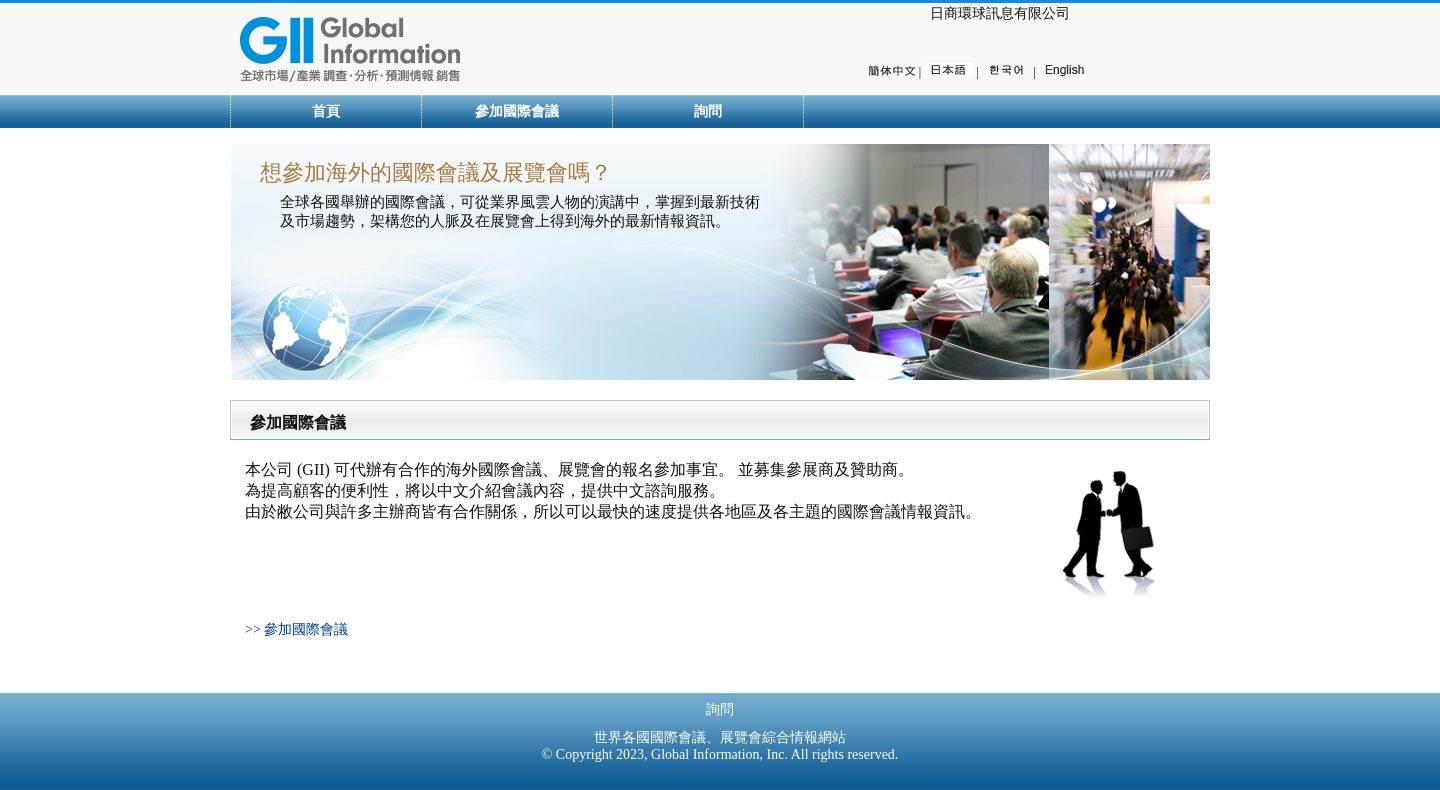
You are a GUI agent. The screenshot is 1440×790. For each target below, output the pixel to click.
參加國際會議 (517, 111)
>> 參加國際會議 (296, 629)
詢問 (708, 111)
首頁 (326, 111)
